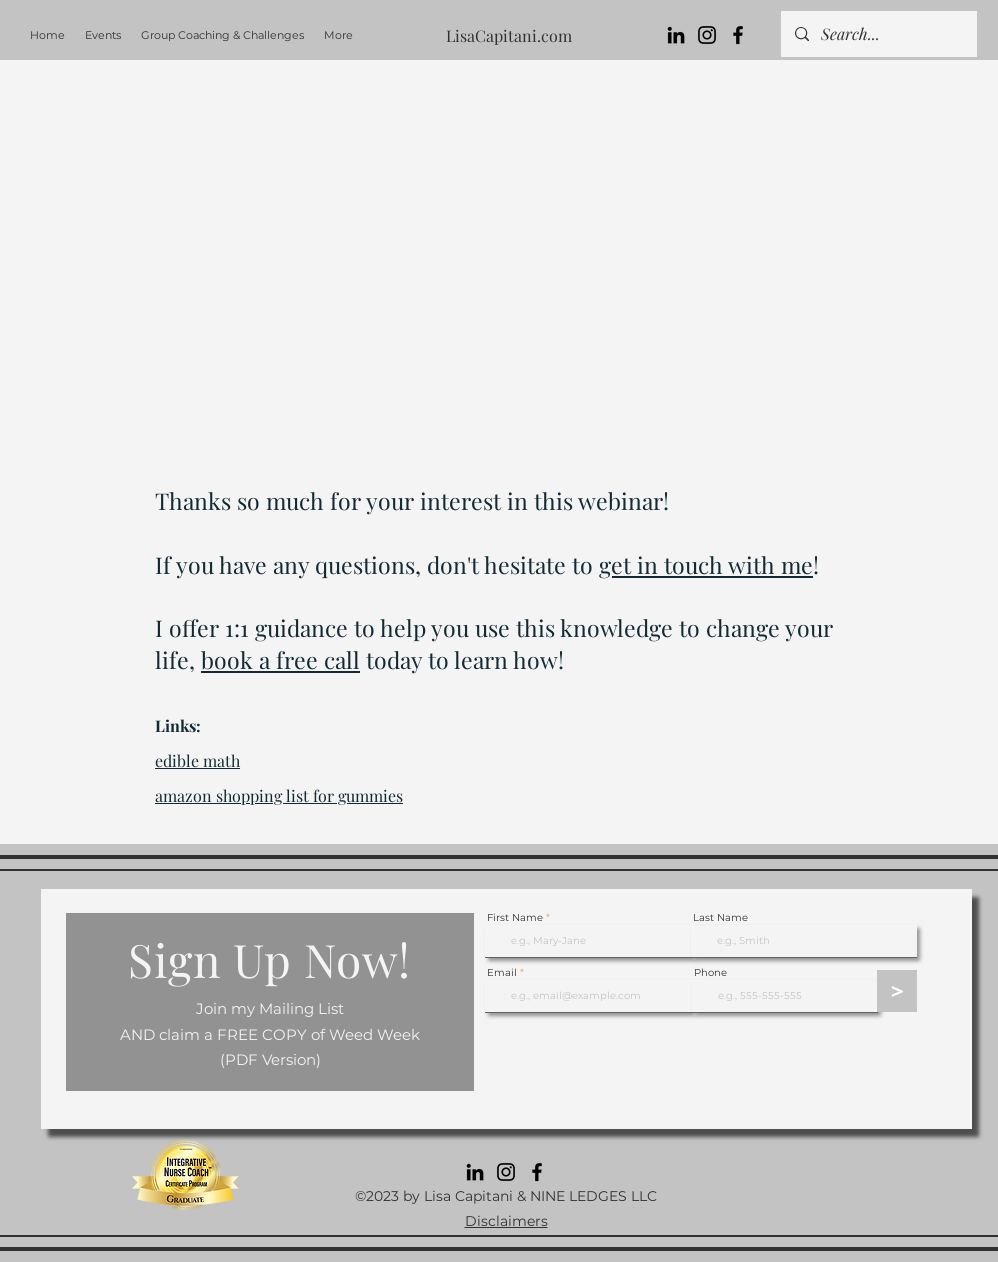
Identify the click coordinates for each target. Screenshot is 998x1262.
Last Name (720, 918)
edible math (197, 760)
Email (502, 973)
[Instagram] (707, 35)
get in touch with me (706, 564)
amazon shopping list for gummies (279, 795)
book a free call (280, 659)
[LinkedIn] (676, 35)
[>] (897, 991)
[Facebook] (738, 35)
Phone (710, 973)
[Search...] (878, 34)
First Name (515, 918)
